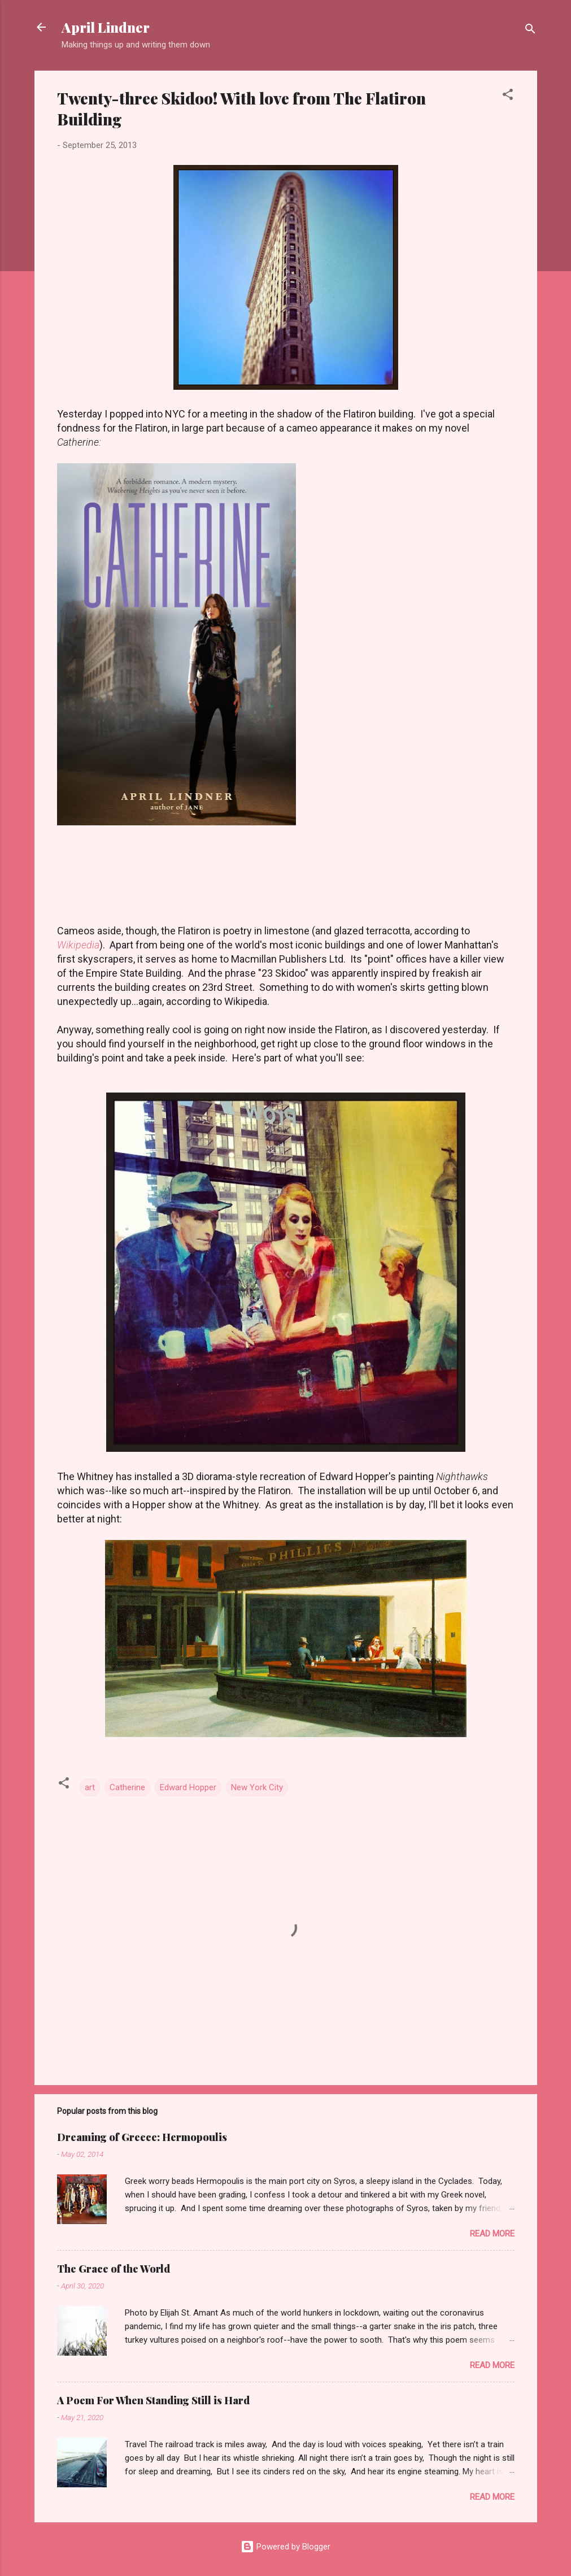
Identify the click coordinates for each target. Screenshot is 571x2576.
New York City (257, 1787)
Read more (492, 2234)
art (90, 1787)
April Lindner (106, 27)
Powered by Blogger (285, 2547)
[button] (508, 96)
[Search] (530, 31)
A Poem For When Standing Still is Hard (153, 2400)
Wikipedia (78, 945)
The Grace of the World (113, 2268)
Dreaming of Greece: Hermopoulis (142, 2137)
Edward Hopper (188, 1787)
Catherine (127, 1787)
